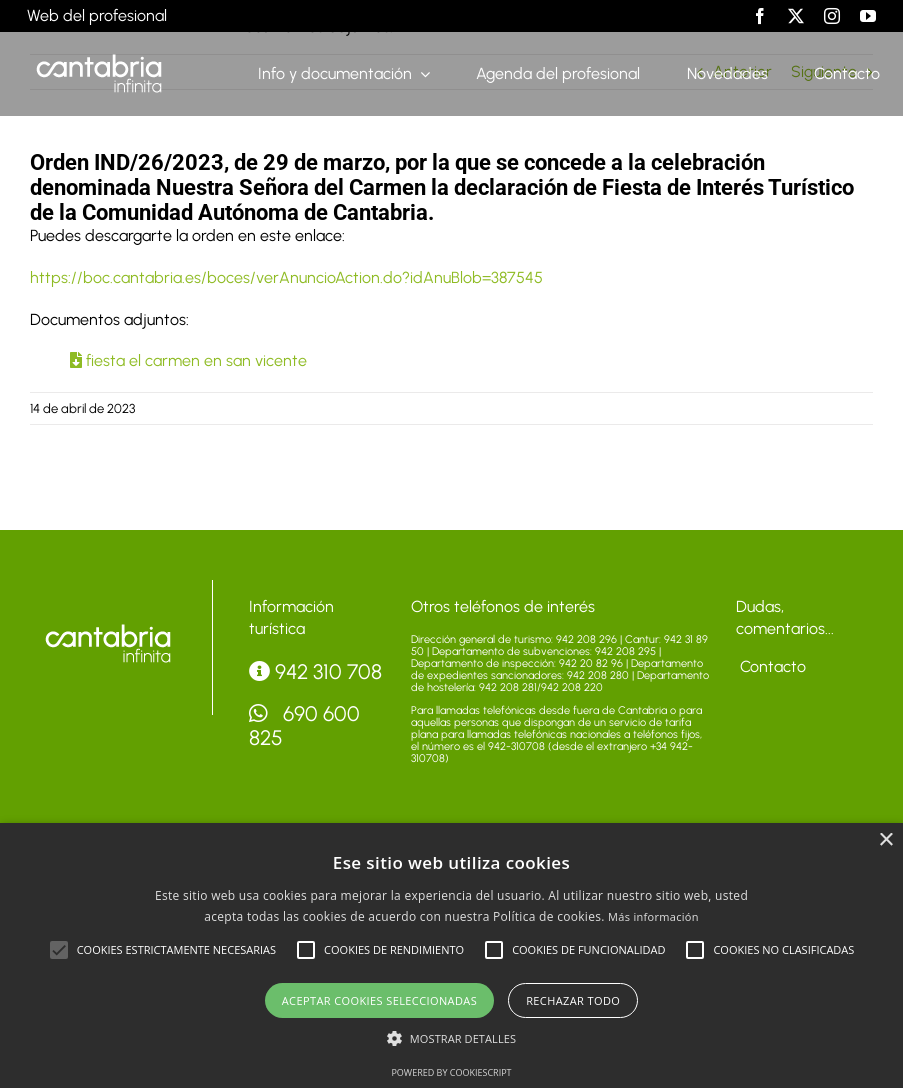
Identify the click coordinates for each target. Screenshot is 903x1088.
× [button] (885, 840)
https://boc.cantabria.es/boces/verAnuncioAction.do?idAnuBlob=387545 (286, 277)
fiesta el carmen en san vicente (188, 360)
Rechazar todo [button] (573, 1000)
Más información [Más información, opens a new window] (653, 916)
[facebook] (760, 16)
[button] (59, 950)
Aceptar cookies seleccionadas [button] (379, 1000)
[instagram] (832, 16)
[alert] (451, 955)
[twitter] (796, 16)
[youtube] (868, 16)
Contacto (771, 666)
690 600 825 (304, 725)
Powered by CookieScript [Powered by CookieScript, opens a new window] (451, 1072)
